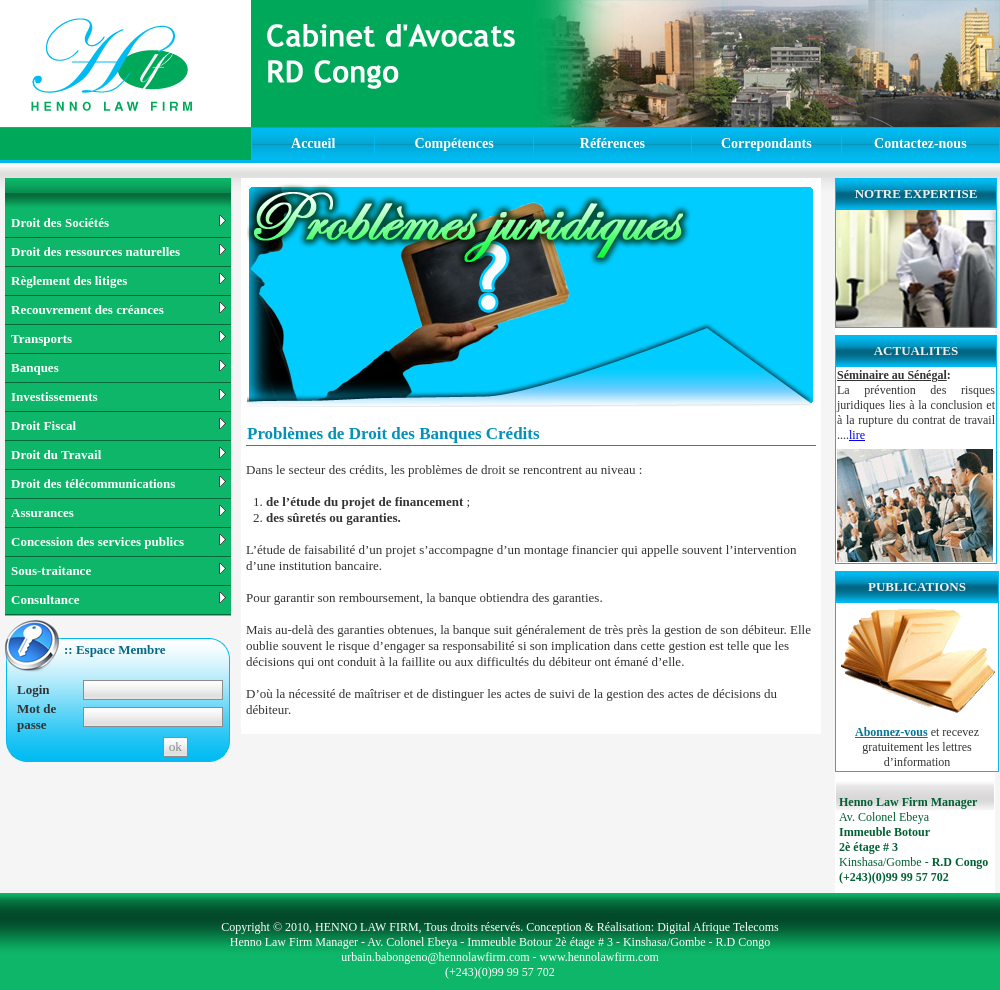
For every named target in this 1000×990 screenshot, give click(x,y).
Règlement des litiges (118, 280)
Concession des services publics (118, 541)
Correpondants (766, 143)
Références (612, 143)
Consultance (118, 599)
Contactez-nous (920, 143)
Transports (118, 338)
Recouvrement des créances (118, 309)
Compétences (453, 143)
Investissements (118, 396)
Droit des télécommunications (118, 483)
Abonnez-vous (891, 732)
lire (857, 435)
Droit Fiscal (118, 425)
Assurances (118, 512)
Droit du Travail (118, 454)
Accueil (313, 143)
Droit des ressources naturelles (118, 251)
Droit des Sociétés (118, 222)
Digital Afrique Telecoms (718, 927)
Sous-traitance (118, 570)
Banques (118, 367)
